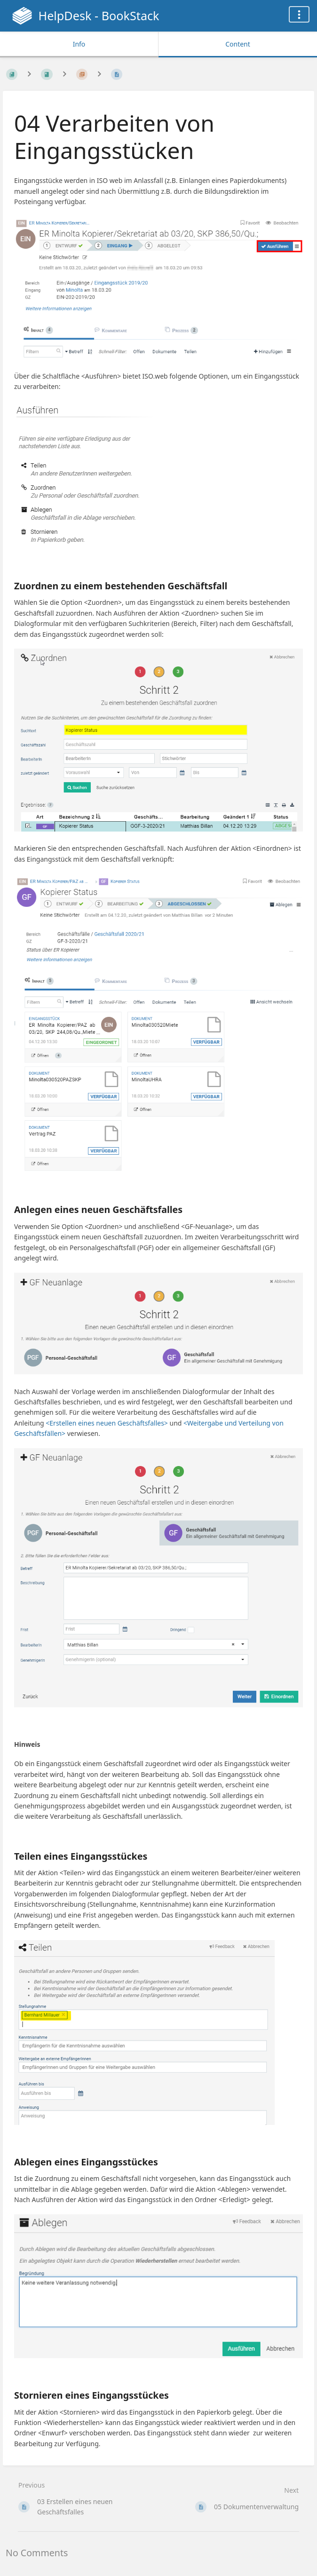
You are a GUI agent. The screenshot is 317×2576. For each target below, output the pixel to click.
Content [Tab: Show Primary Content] (237, 44)
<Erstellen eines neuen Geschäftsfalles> (107, 1423)
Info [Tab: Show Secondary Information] (79, 44)
